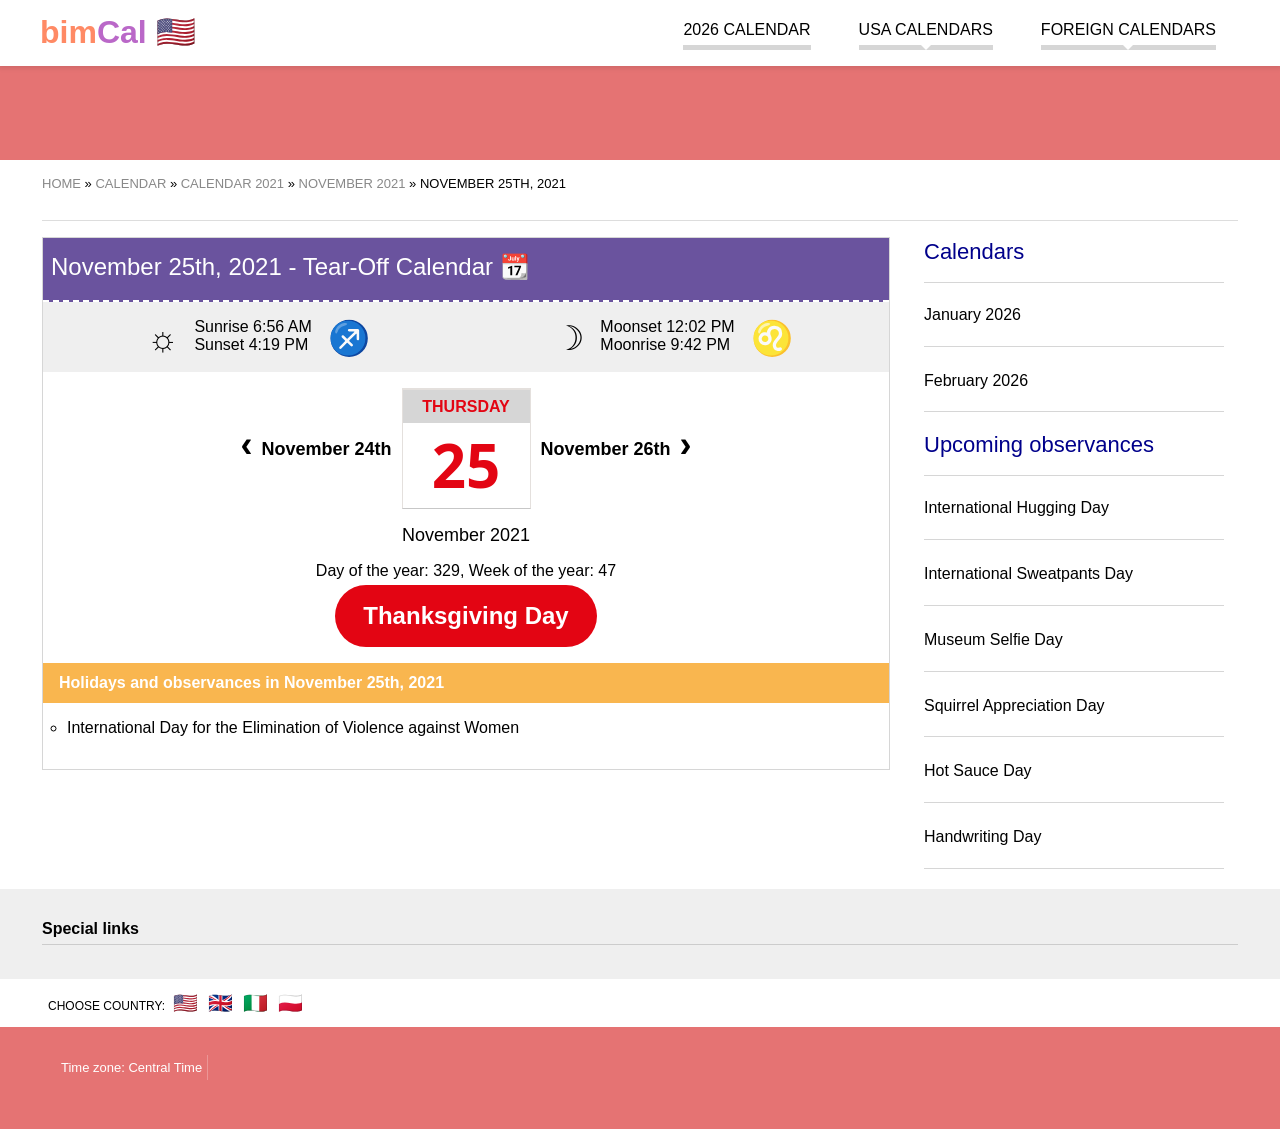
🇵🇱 (290, 1003)
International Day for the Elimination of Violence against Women (293, 727)
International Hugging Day (1016, 507)
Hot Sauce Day (978, 770)
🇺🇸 (118, 32)
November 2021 (466, 535)
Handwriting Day (982, 836)
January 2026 (972, 314)
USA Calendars (926, 29)
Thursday (465, 406)
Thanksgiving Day (465, 615)
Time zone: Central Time (131, 1067)
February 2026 (976, 380)
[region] (640, 110)
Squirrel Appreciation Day (1014, 705)
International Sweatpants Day (1028, 573)
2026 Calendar (746, 29)
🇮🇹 (255, 1003)
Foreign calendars (1128, 29)
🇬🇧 (220, 1003)
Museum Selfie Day (993, 639)
